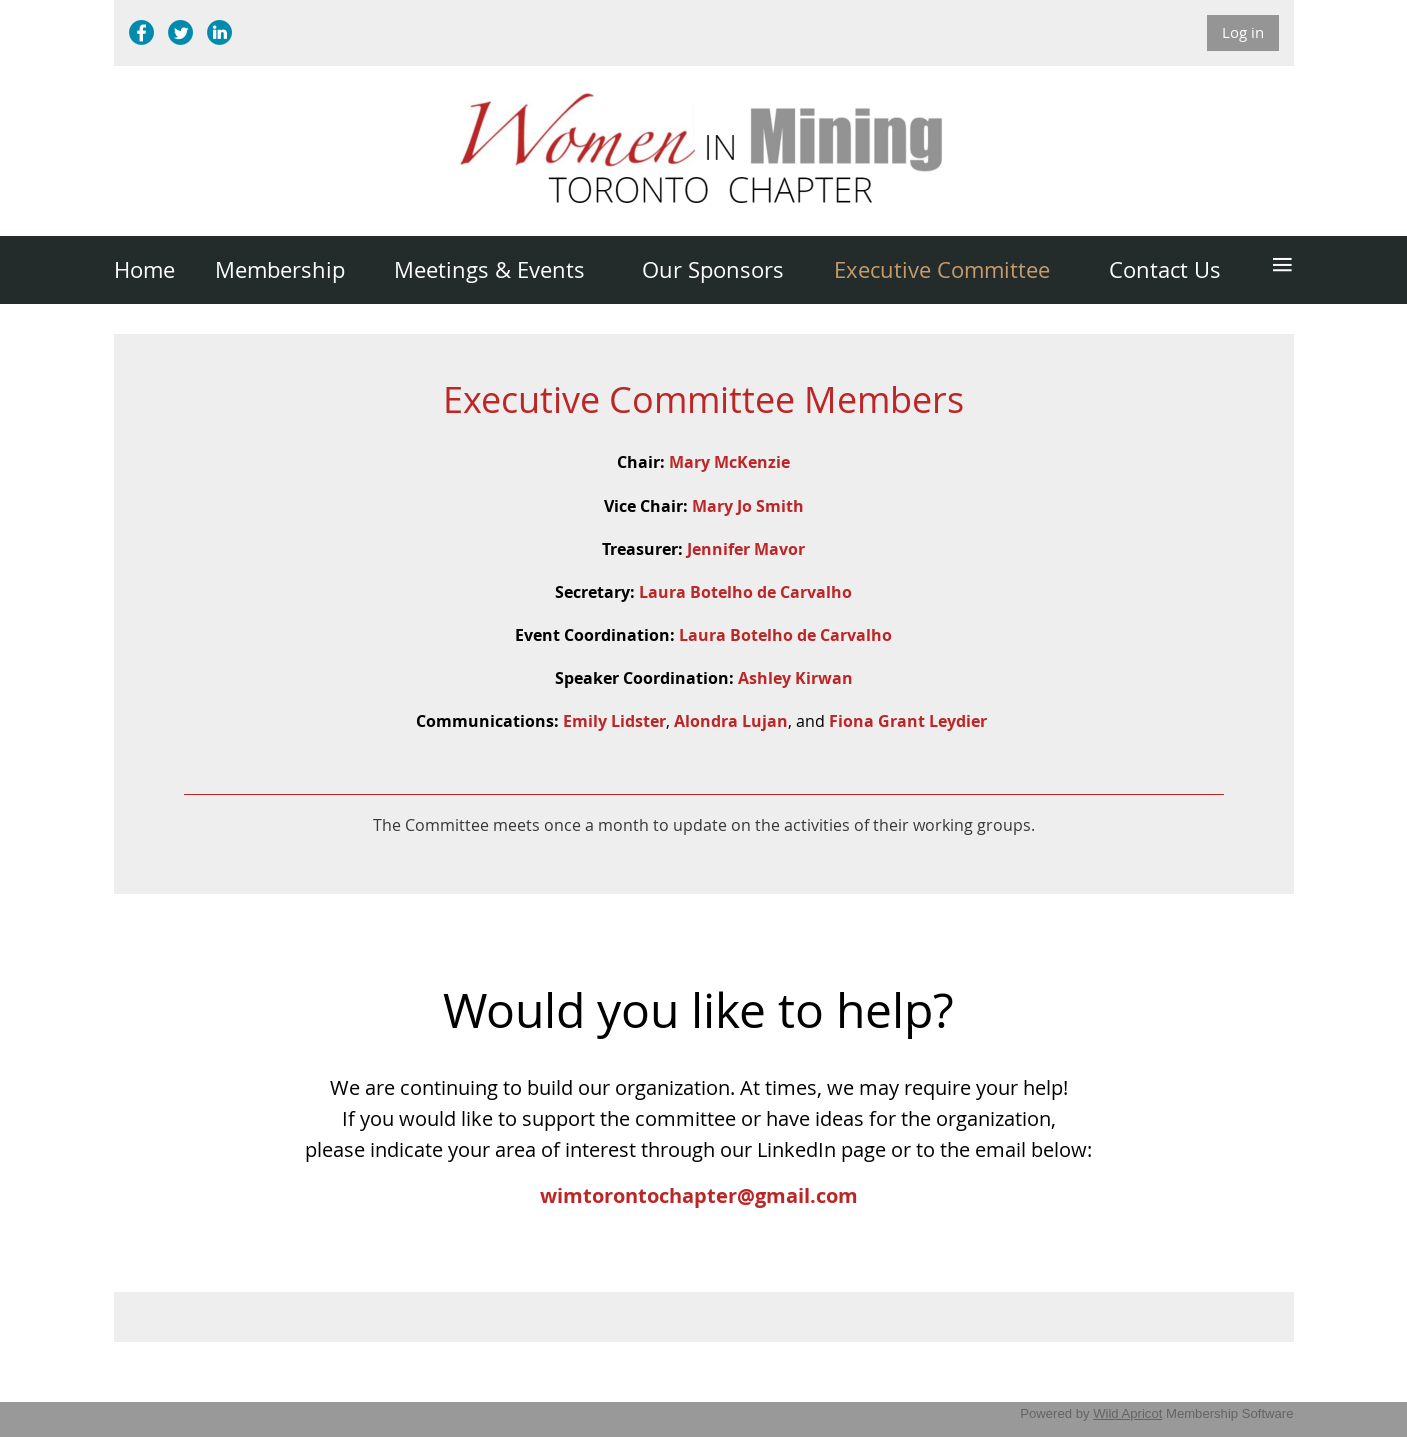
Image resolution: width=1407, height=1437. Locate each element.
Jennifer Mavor (746, 549)
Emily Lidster (614, 721)
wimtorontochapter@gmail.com (699, 1195)
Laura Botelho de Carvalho (745, 592)
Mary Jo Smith (748, 506)
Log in (1243, 32)
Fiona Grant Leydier (908, 721)
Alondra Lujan (731, 721)
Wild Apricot (1127, 1413)
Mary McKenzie (729, 462)
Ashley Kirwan (795, 678)
